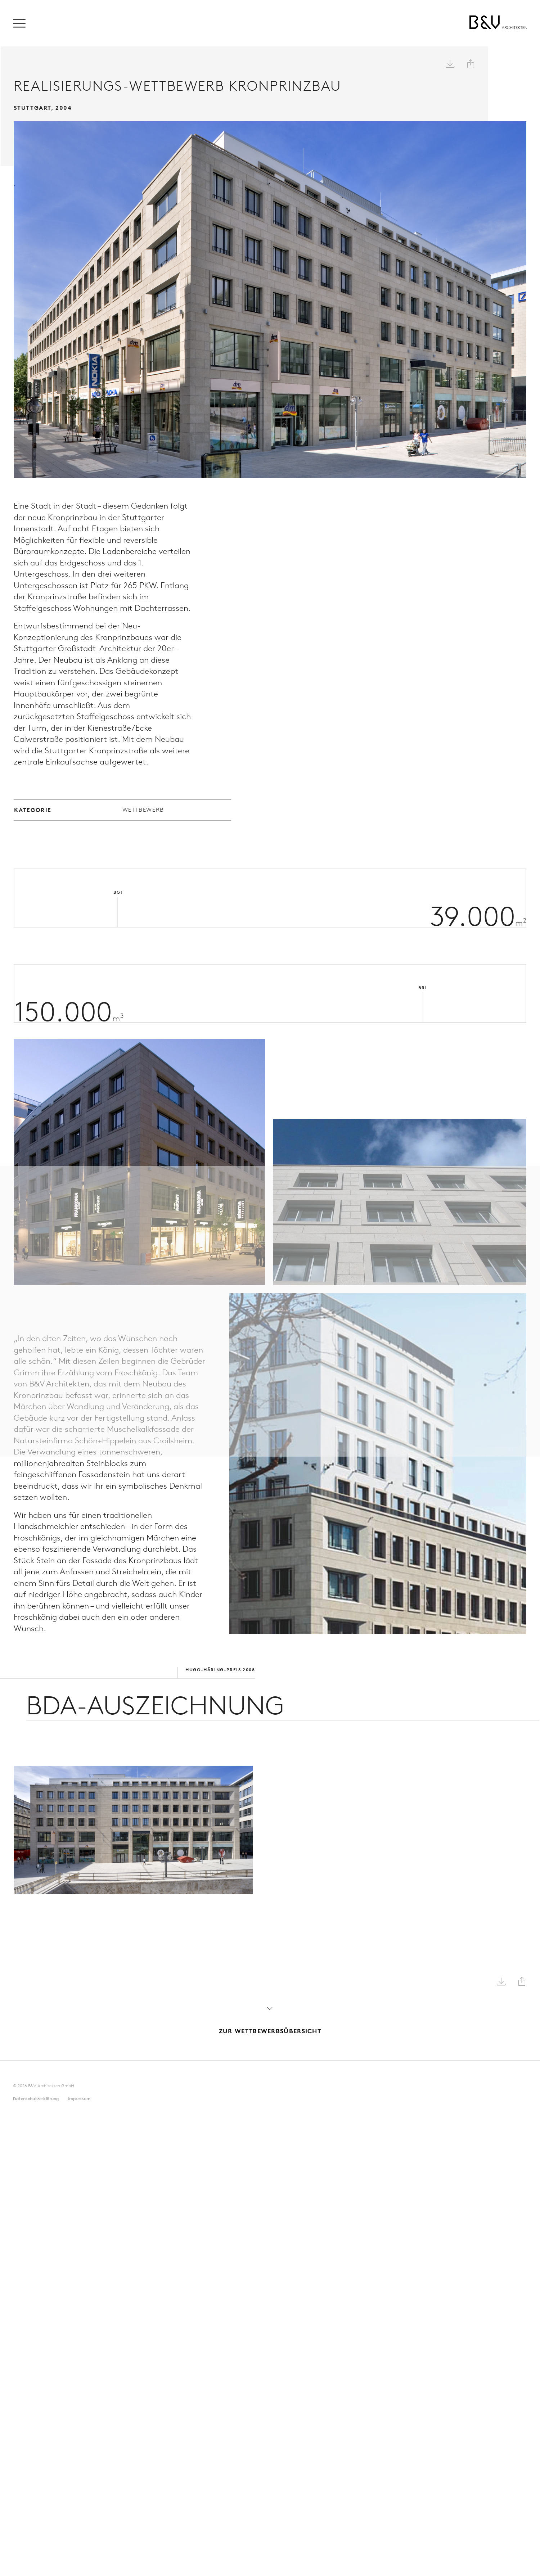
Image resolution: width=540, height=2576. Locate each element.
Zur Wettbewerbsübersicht (270, 2016)
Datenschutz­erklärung (36, 2095)
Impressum (79, 2095)
